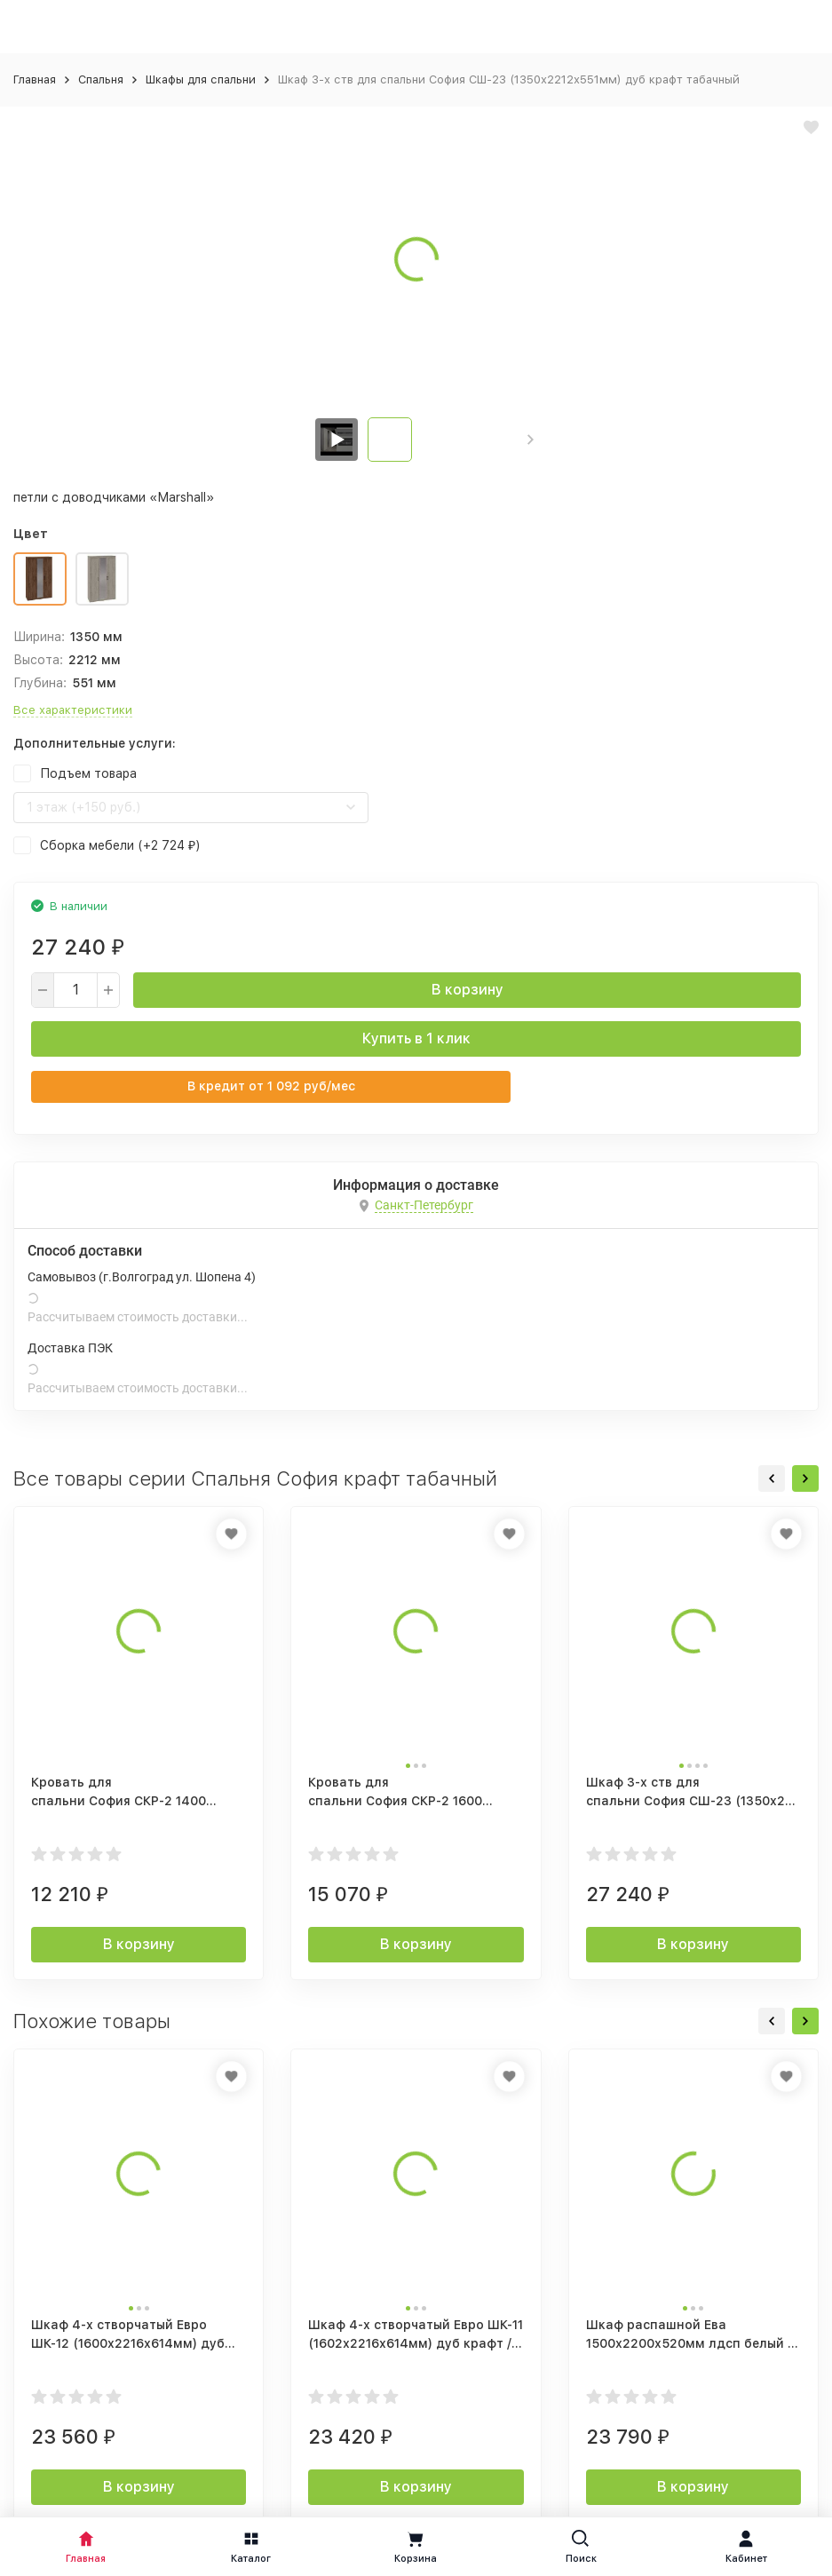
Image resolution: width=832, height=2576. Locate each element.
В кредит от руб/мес (271, 1086)
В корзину (467, 989)
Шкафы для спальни (201, 79)
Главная (34, 79)
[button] (530, 439)
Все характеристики (72, 710)
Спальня (100, 79)
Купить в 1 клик (416, 1038)
